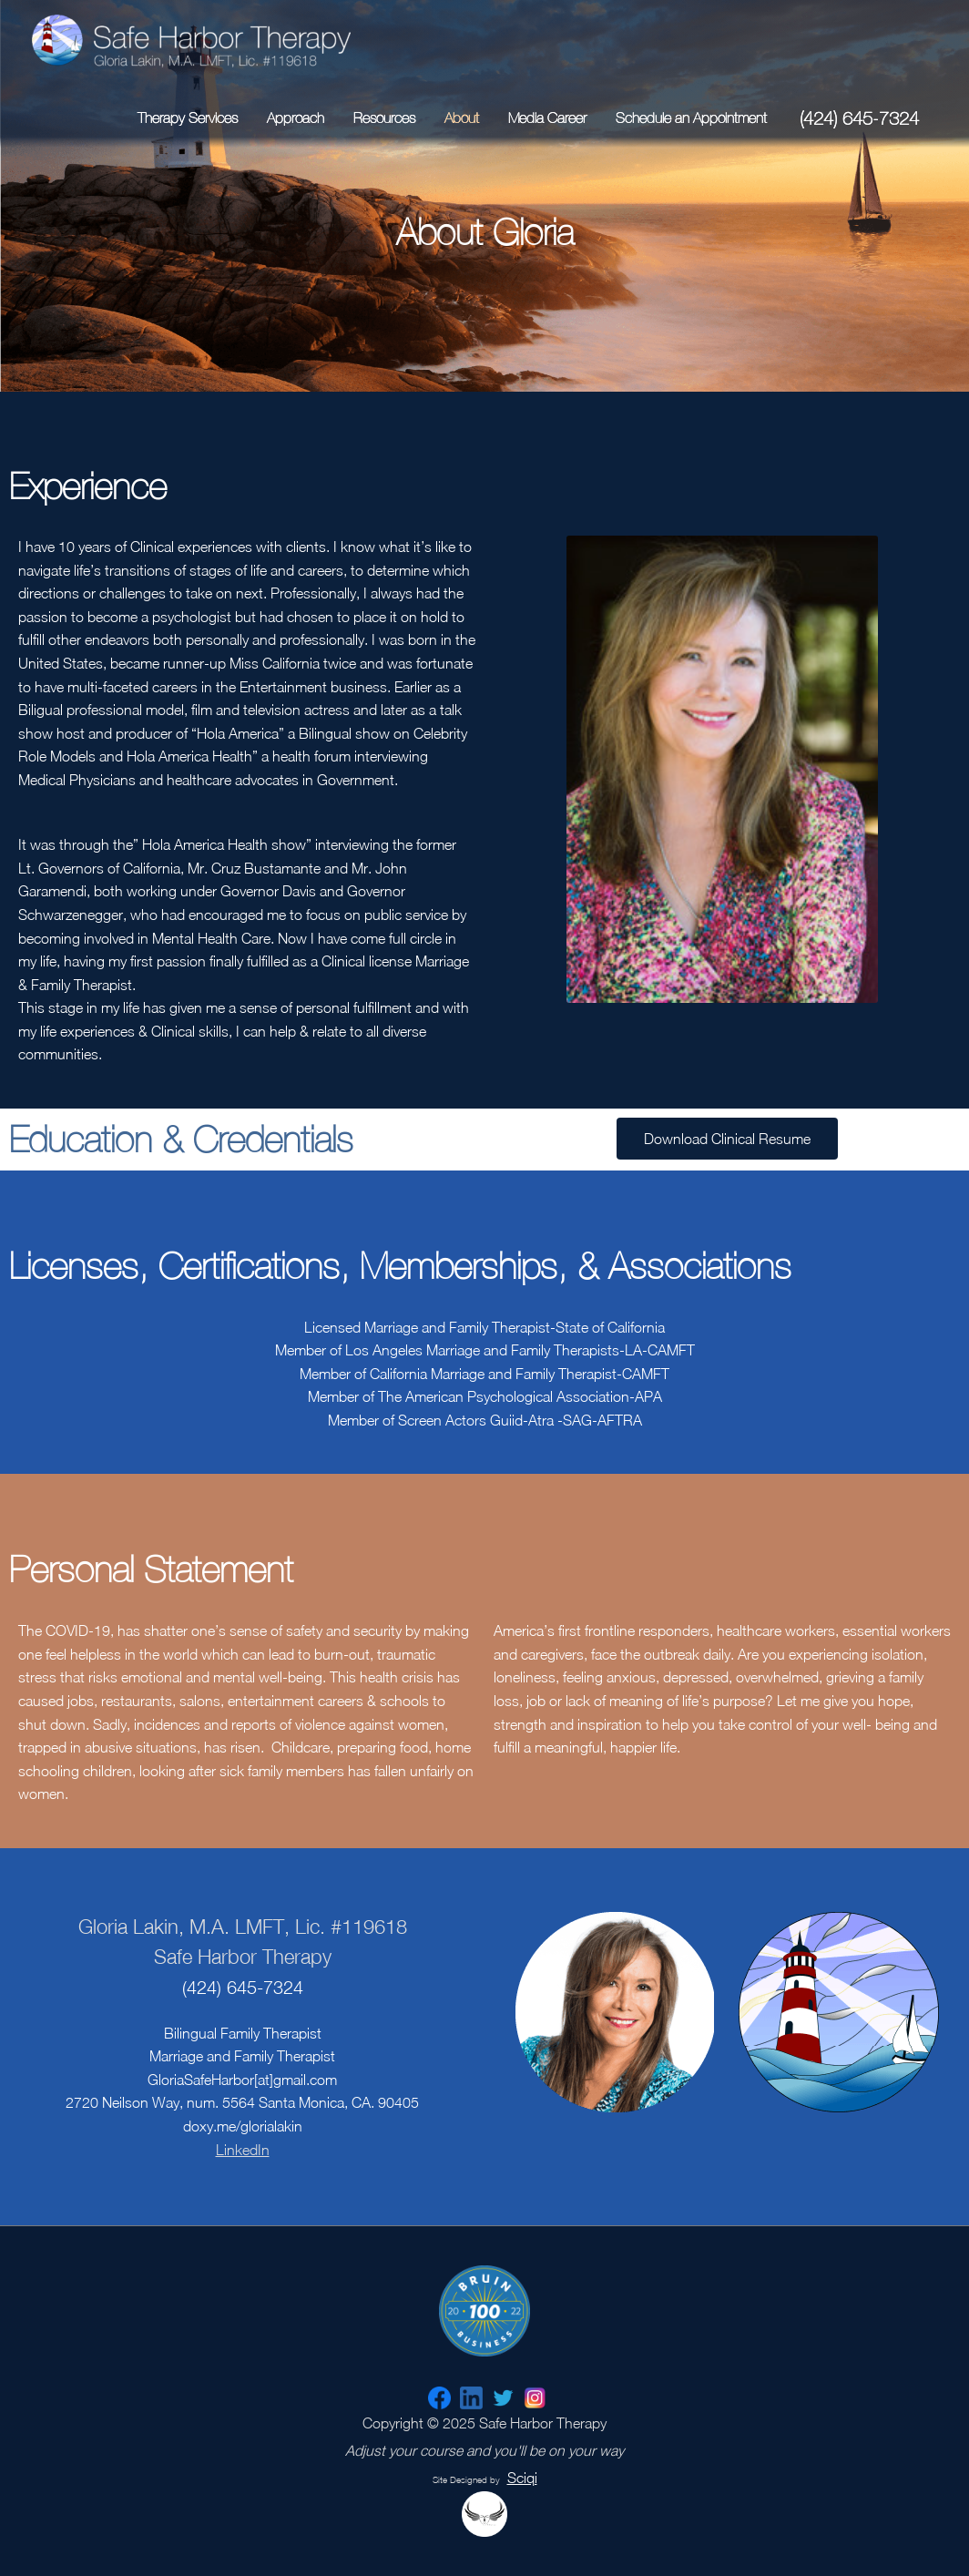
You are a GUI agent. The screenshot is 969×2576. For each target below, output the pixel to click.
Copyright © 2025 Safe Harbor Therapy (484, 2436)
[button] (727, 1139)
